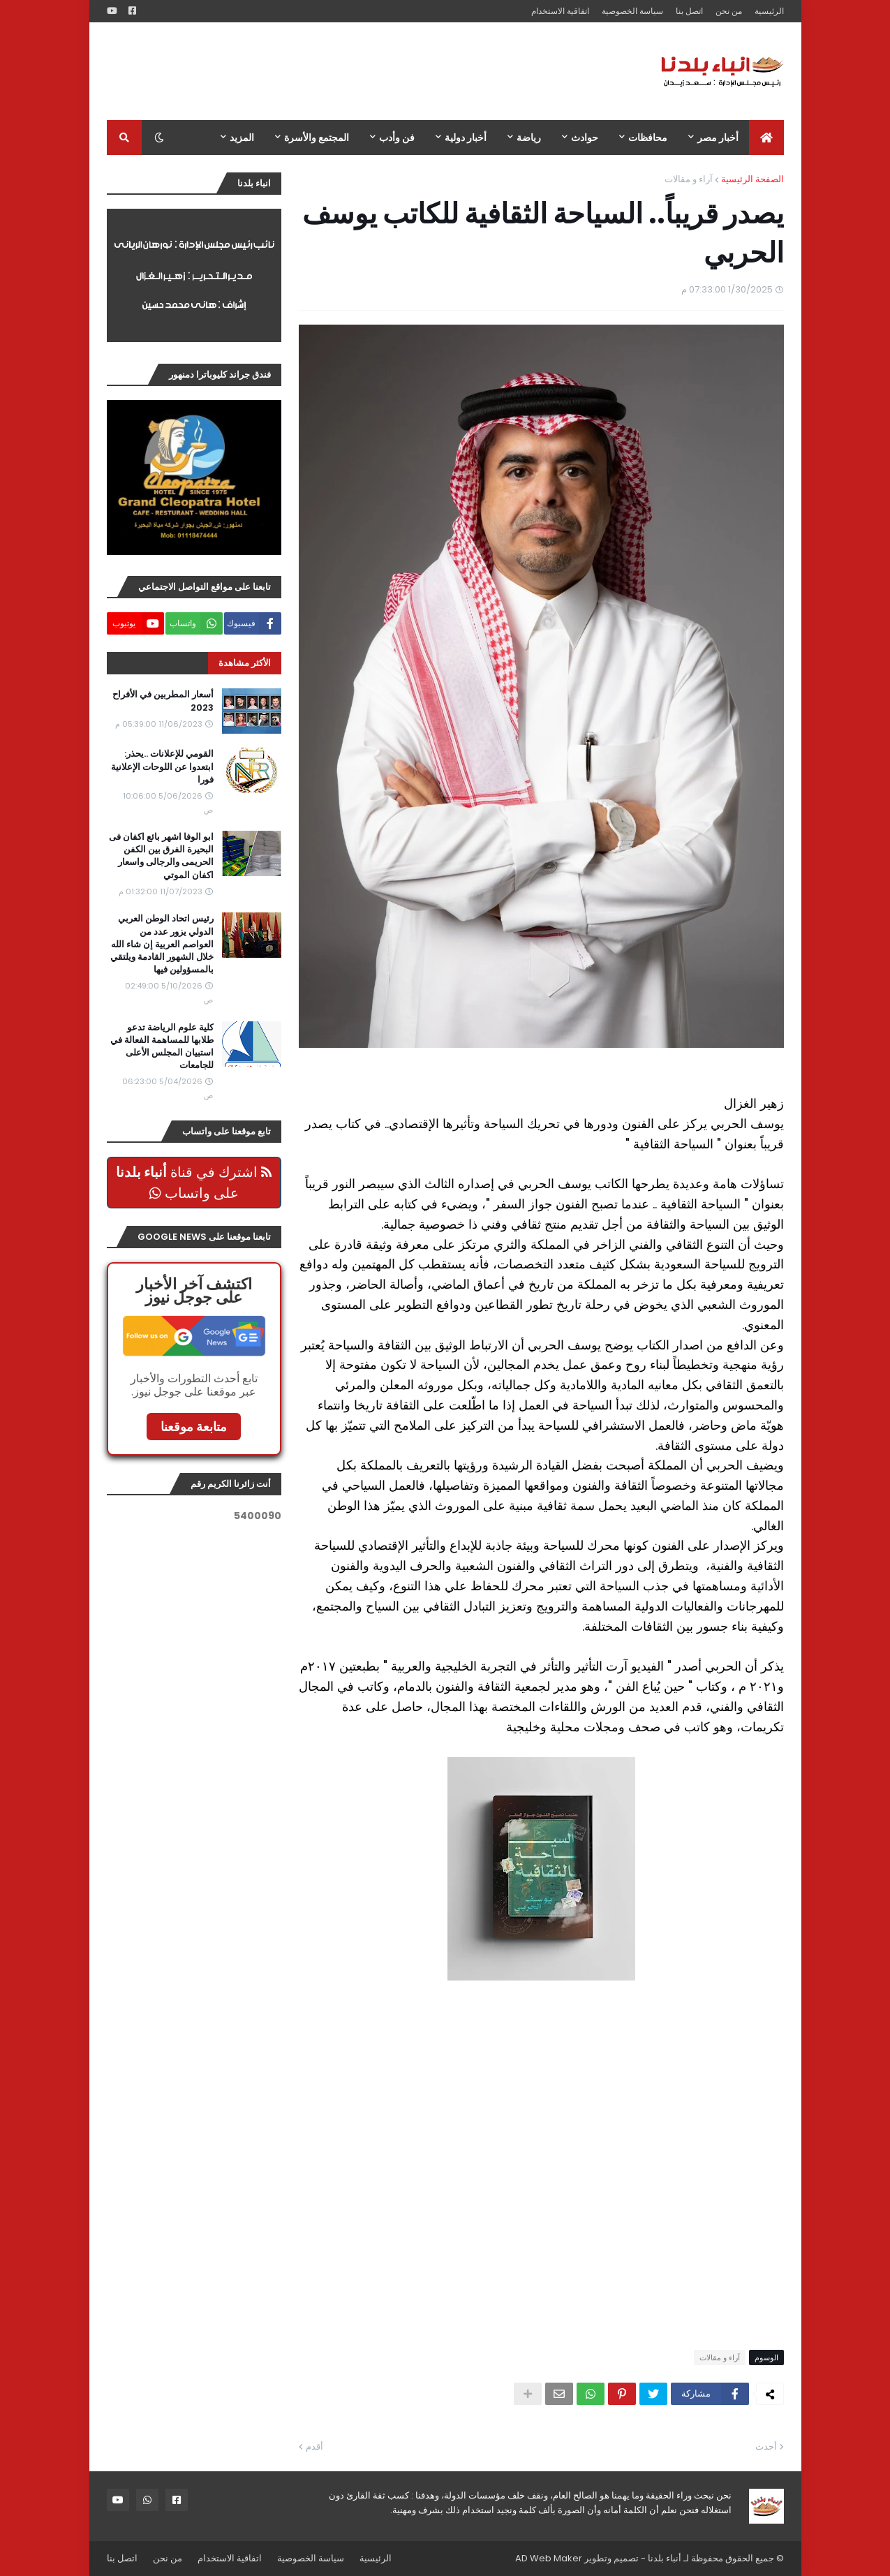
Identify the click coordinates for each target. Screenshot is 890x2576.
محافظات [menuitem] (647, 138)
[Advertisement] (361, 71)
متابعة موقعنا (194, 1426)
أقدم (314, 2446)
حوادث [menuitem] (584, 138)
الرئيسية (769, 11)
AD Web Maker (548, 2558)
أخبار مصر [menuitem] (718, 138)
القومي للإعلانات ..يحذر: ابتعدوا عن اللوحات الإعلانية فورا (162, 766)
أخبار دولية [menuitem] (466, 138)
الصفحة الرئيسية (752, 179)
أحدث (766, 2446)
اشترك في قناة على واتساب (194, 1182)
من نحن (728, 11)
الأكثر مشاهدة (244, 662)
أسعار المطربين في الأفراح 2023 (163, 700)
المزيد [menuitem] (242, 138)
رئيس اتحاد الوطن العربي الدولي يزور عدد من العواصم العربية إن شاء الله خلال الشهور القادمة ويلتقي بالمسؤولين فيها (162, 944)
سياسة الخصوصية (632, 11)
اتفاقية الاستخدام (560, 11)
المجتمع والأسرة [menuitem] (316, 138)
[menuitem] (766, 137)
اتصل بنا (689, 11)
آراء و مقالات (689, 179)
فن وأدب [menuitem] (397, 138)
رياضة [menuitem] (529, 138)
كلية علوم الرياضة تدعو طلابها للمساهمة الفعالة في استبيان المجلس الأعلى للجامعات (162, 1046)
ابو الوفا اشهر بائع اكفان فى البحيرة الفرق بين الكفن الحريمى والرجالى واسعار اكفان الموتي (161, 856)
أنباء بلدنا (664, 2558)
